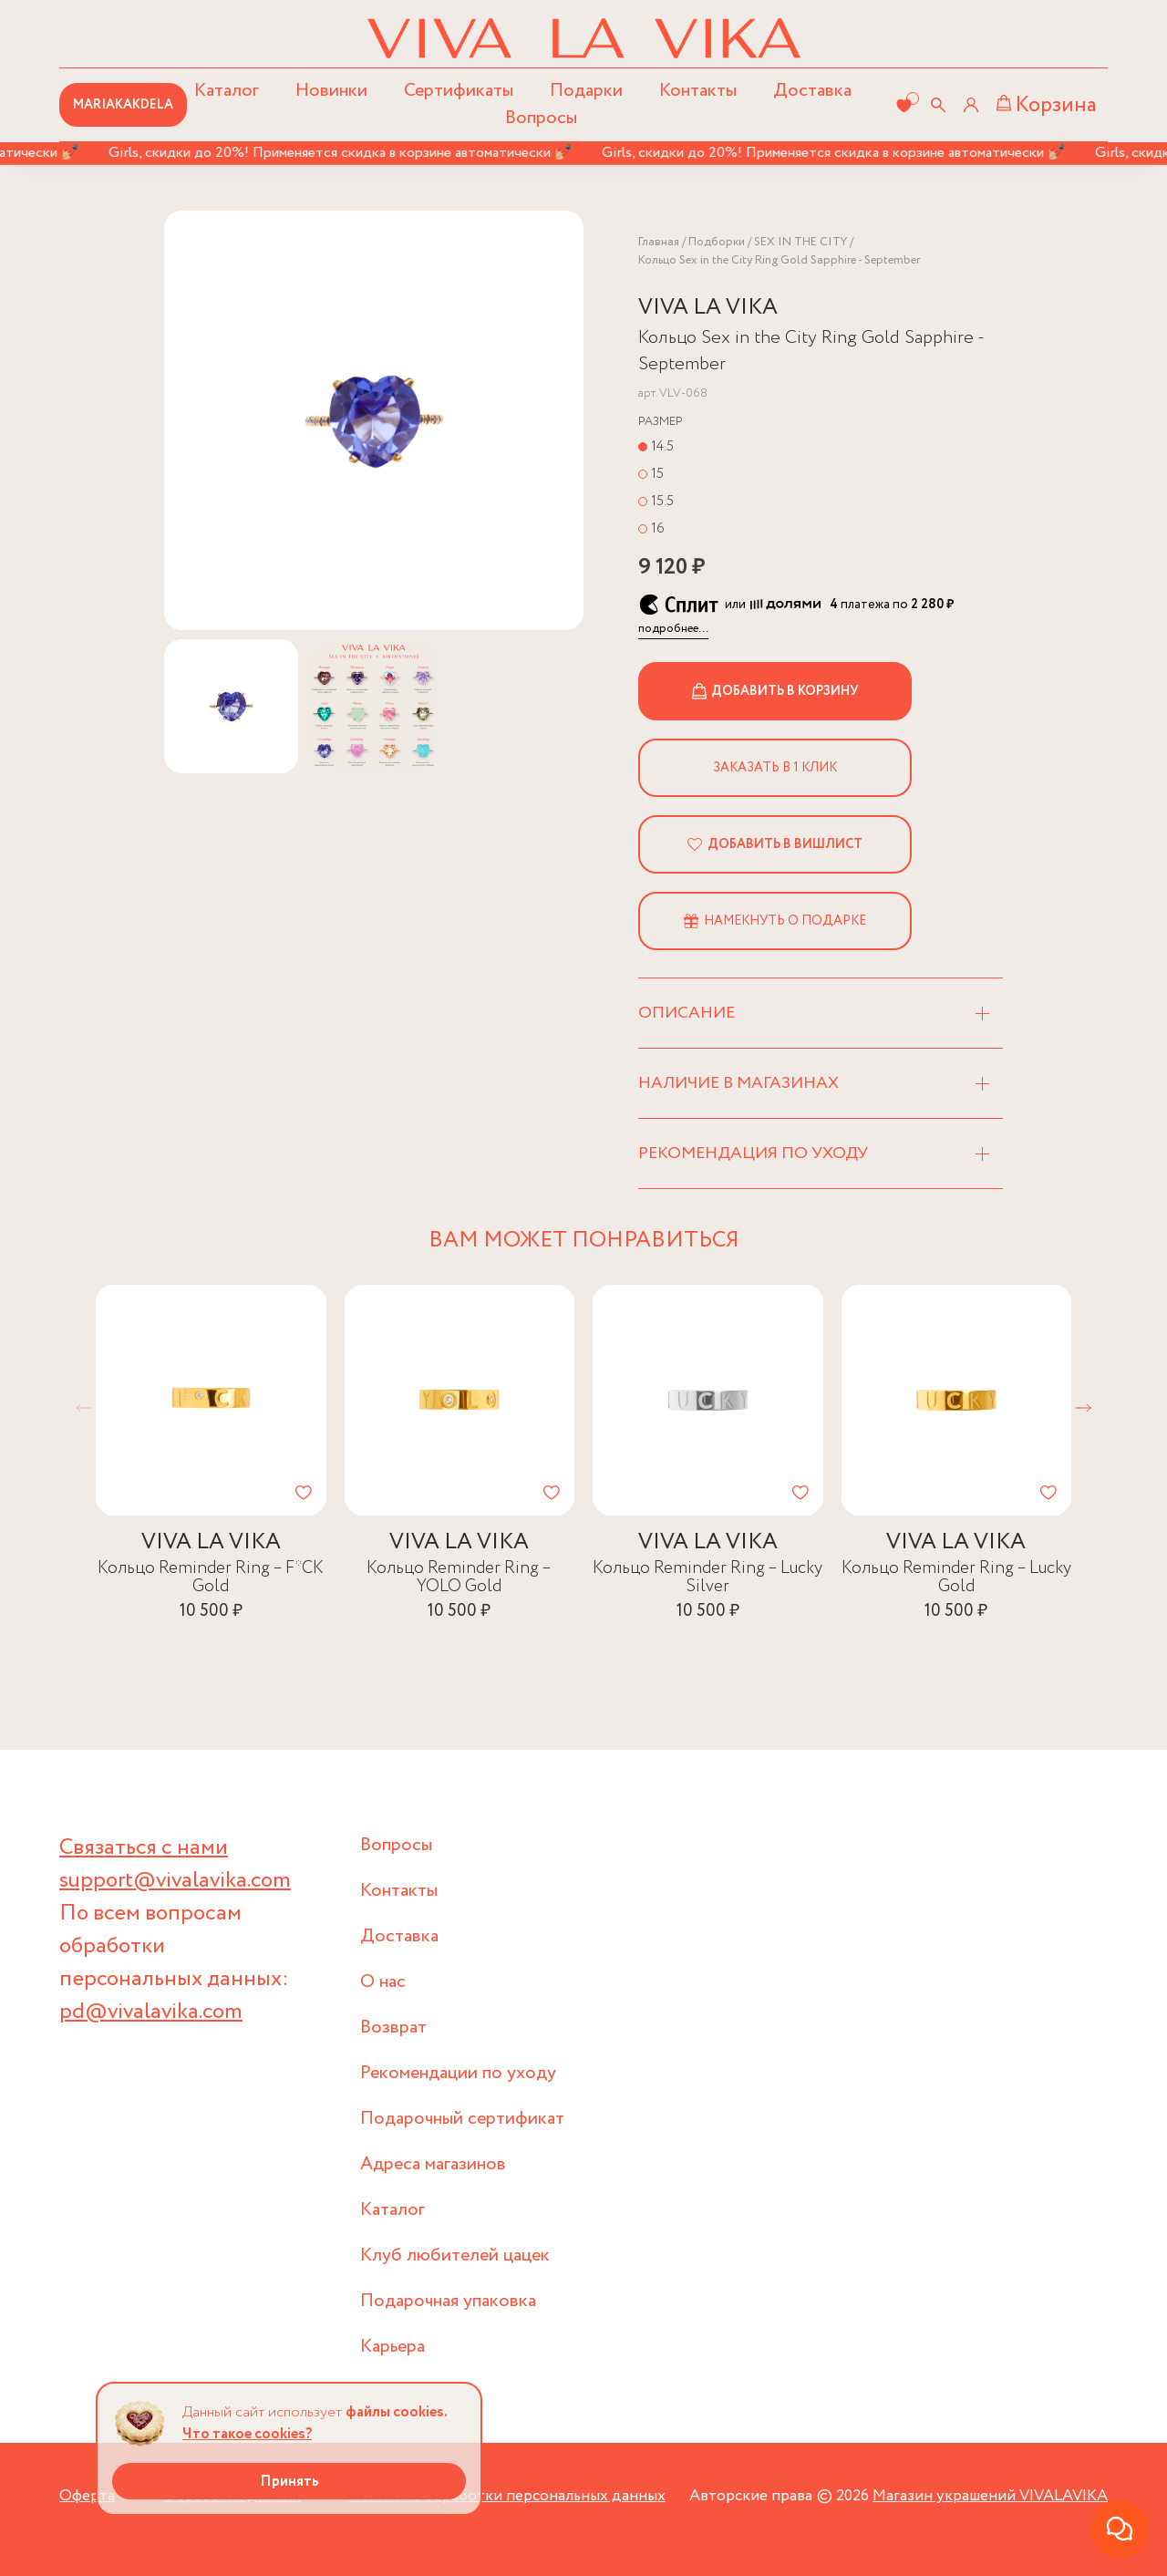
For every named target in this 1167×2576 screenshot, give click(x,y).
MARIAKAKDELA (123, 105)
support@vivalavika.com (175, 1881)
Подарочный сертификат (462, 2118)
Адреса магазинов (433, 2164)
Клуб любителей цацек (455, 2255)
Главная (658, 242)
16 (658, 528)
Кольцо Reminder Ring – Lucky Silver (707, 1576)
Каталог (392, 2210)
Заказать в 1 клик (775, 768)
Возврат (393, 2027)
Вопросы (541, 118)
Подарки (586, 91)
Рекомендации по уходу (458, 2073)
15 (657, 473)
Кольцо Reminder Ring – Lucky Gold (956, 1576)
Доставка (812, 91)
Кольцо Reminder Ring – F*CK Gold (211, 1576)
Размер (660, 421)
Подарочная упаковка (448, 2301)
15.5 (662, 501)
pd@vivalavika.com (151, 2012)
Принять (289, 2481)
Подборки (716, 242)
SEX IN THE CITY (800, 242)
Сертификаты (458, 91)
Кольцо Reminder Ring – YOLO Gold (459, 1576)
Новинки (331, 91)
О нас (383, 1982)
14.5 (662, 446)
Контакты (698, 91)
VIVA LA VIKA (708, 308)
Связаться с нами (143, 1848)
